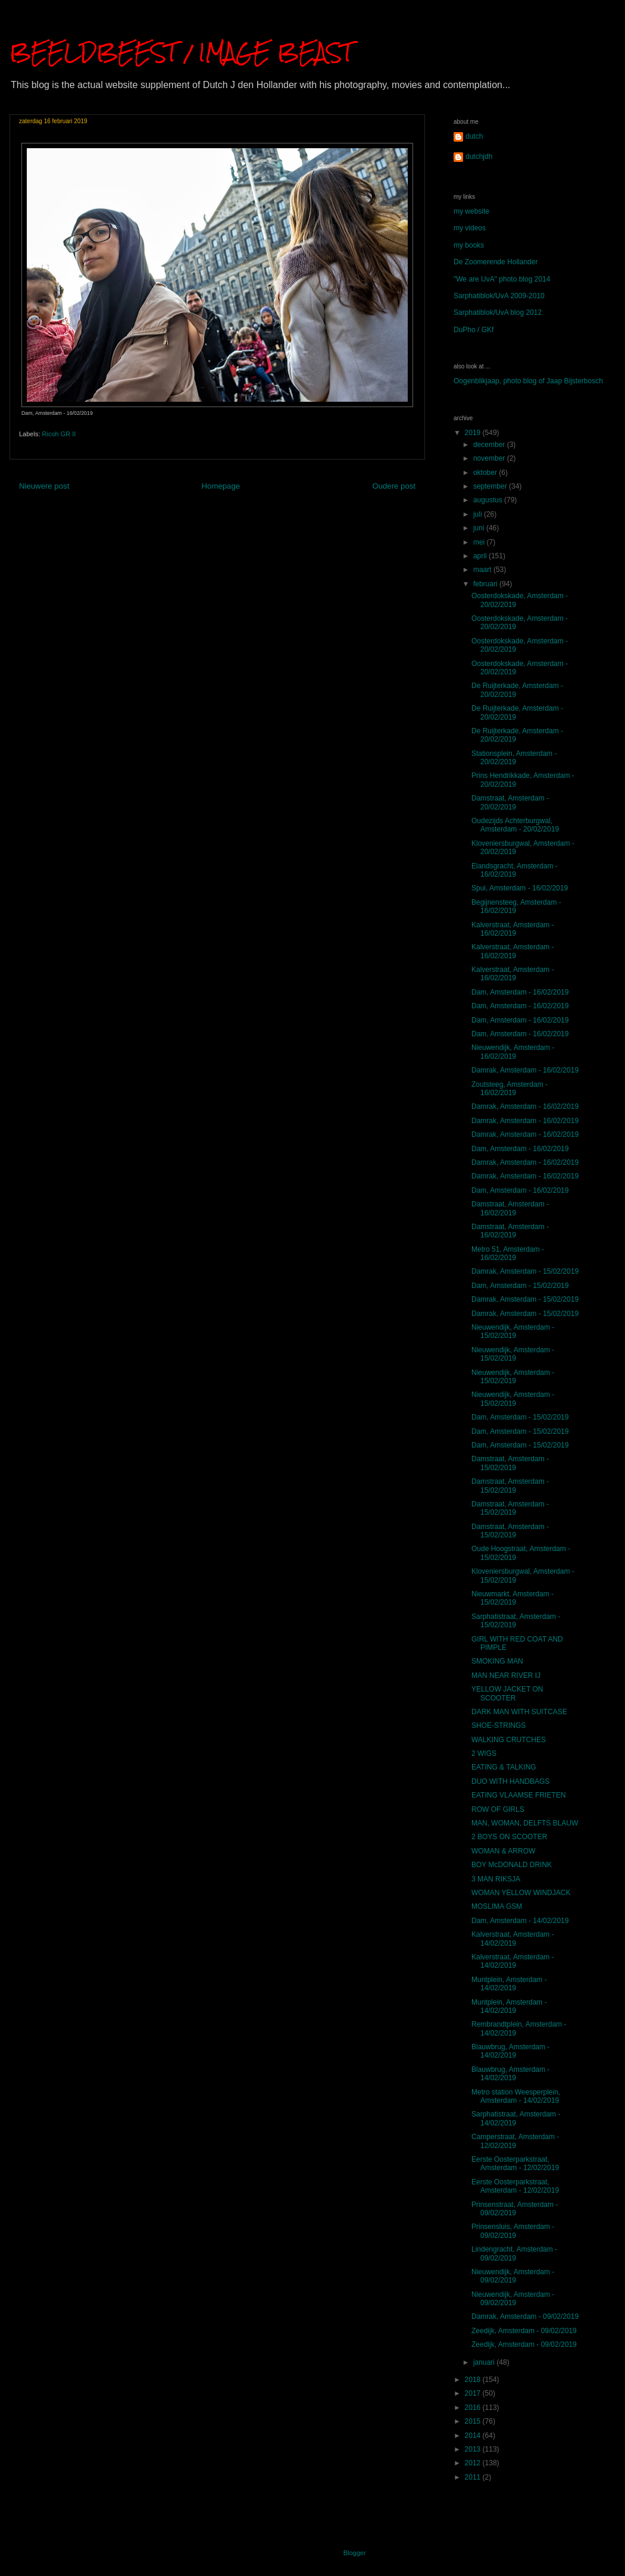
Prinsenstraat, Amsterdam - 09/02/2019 (514, 2208)
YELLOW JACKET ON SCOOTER (507, 1693)
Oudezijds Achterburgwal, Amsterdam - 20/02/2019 (515, 825)
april (481, 556)
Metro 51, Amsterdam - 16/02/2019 (507, 1253)
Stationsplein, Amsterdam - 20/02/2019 (514, 757)
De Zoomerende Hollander (496, 262)
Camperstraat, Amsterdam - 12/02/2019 (515, 2141)
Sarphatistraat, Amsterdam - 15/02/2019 (515, 1620)
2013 (474, 2449)
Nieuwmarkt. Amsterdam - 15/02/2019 (512, 1598)
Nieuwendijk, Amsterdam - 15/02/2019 (512, 1331)
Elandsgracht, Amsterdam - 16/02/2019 (514, 870)
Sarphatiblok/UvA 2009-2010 (499, 296)
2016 (474, 2407)
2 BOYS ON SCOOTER (509, 1837)
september (491, 486)
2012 (474, 2463)
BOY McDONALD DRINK (511, 1865)
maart (483, 569)
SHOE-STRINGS (498, 1725)
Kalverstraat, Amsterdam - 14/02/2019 (512, 1938)
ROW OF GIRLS (497, 1809)
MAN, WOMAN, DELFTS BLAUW (524, 1823)
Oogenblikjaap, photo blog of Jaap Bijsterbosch (528, 381)
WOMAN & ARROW (503, 1851)
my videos (470, 228)
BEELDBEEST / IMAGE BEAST (181, 52)
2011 (474, 2477)
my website (471, 211)
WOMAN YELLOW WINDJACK (520, 1893)
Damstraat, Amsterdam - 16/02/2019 (510, 1208)
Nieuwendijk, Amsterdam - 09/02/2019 (512, 2276)
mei (480, 542)
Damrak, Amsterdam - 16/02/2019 (525, 1070)
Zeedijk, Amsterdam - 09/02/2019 (524, 2331)
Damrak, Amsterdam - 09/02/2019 (525, 2316)
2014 (474, 2435)
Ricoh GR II (59, 433)
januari (484, 2362)
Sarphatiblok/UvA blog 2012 (498, 312)
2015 (474, 2421)
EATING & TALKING (503, 1767)
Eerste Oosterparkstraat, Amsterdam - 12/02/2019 (515, 2163)
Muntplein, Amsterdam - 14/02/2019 (509, 1983)
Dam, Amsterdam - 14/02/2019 (519, 1921)
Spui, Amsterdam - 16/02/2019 (519, 888)
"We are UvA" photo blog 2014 (502, 279)
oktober (486, 472)
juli (478, 514)
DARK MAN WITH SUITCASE (519, 1712)
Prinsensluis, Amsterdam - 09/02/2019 (512, 2230)
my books (469, 245)
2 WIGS (483, 1753)
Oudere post (393, 486)
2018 (474, 2379)
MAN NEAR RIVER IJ (505, 1675)
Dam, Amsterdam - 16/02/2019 (519, 992)
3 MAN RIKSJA (495, 1879)
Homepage (221, 486)
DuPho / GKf (473, 330)
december (490, 444)
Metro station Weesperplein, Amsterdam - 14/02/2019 (515, 2096)
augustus (488, 500)
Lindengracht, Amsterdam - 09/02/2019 (514, 2253)
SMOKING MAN (497, 1661)
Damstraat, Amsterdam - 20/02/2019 (510, 802)
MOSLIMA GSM (496, 1906)
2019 (474, 433)
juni (479, 528)
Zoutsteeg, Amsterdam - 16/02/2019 (509, 1088)
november (490, 458)
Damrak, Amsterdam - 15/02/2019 (525, 1271)
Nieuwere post (44, 486)
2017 (474, 2393)
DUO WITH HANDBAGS (510, 1781)
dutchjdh (478, 156)
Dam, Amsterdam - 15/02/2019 (519, 1285)
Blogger (354, 2552)
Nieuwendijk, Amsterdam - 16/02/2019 (512, 1051)
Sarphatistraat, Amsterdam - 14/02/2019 (515, 2118)
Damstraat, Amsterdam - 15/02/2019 (510, 1463)
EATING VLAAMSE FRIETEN (518, 1795)
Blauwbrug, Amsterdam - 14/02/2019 (510, 2051)
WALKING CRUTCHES (508, 1740)
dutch (474, 136)
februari (486, 584)
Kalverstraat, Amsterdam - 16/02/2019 (512, 929)
